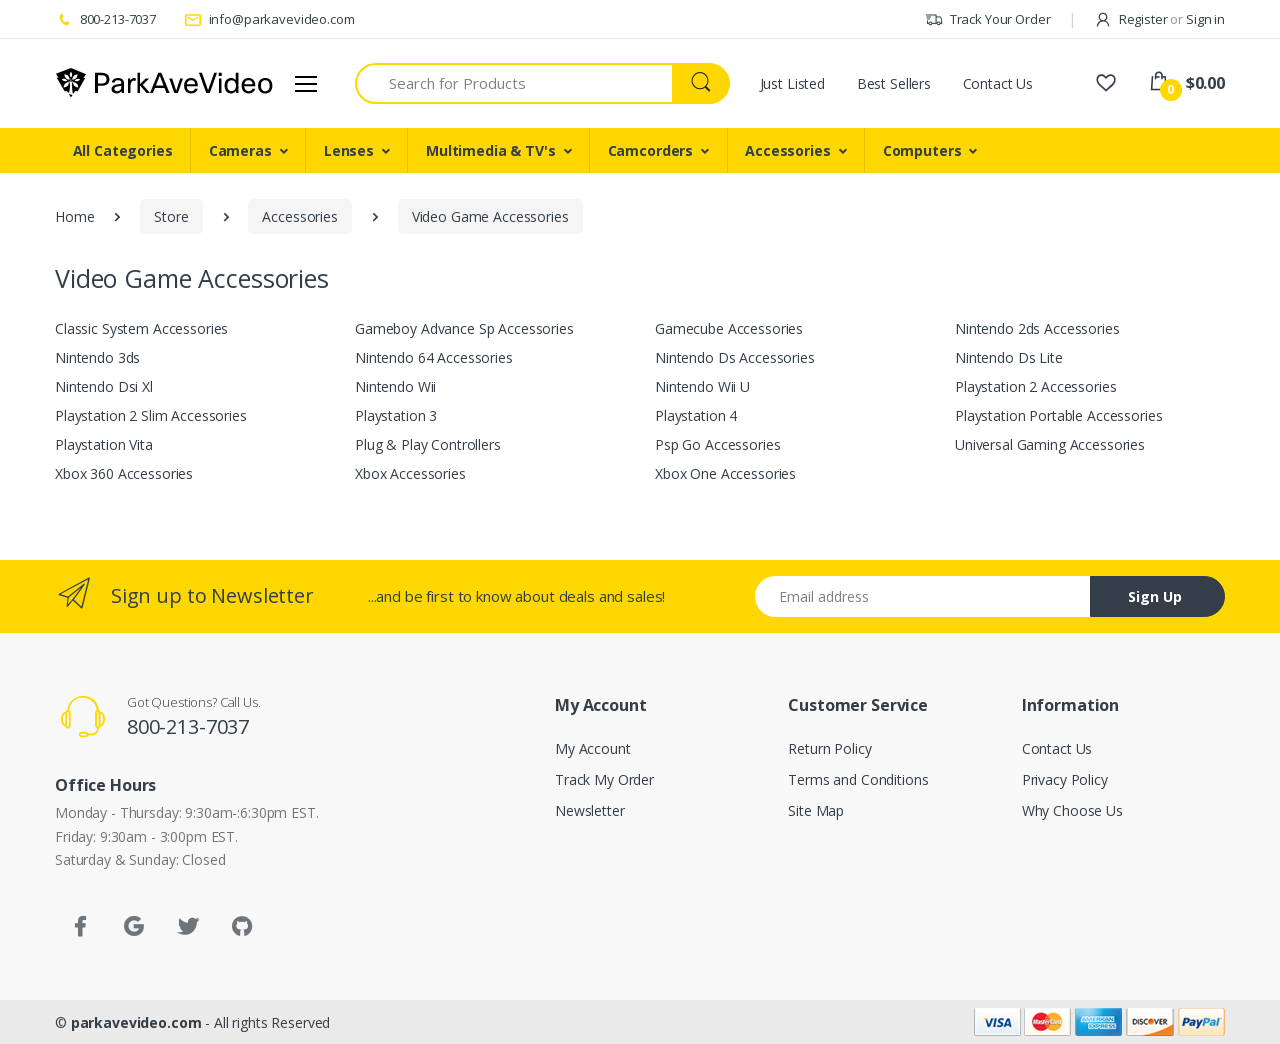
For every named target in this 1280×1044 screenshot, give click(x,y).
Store (171, 216)
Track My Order (604, 779)
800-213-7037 (105, 19)
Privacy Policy (1065, 779)
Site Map (816, 810)
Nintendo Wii (395, 386)
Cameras (240, 150)
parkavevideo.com (136, 1022)
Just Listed (792, 83)
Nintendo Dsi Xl (104, 386)
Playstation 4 (696, 415)
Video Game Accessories (490, 216)
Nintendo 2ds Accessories (1037, 328)
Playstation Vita (104, 444)
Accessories (787, 150)
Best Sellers (894, 83)
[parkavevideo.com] (165, 83)
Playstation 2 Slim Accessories (151, 415)
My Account (593, 748)
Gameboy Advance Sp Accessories (464, 328)
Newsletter (590, 810)
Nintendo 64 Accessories (434, 357)
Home (74, 216)
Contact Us (998, 83)
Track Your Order (987, 19)
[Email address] (923, 596)
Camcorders (651, 150)
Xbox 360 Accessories (124, 473)
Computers (922, 150)
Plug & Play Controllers (428, 444)
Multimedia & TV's (491, 150)
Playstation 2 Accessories (1035, 386)
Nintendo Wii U (702, 386)
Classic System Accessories (141, 328)
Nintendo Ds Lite (1009, 357)
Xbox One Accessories (725, 473)
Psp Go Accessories (717, 444)
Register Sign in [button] (1159, 19)
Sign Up (1155, 596)
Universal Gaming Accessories (1050, 444)
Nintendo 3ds (97, 357)
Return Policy (829, 748)
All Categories (123, 150)
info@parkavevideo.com (269, 19)
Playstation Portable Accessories (1058, 415)
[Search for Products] (514, 83)
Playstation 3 (396, 415)
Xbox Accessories (410, 473)
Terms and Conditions (858, 779)
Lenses (349, 150)
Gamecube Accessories (729, 328)
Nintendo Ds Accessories (735, 357)
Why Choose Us (1072, 810)
